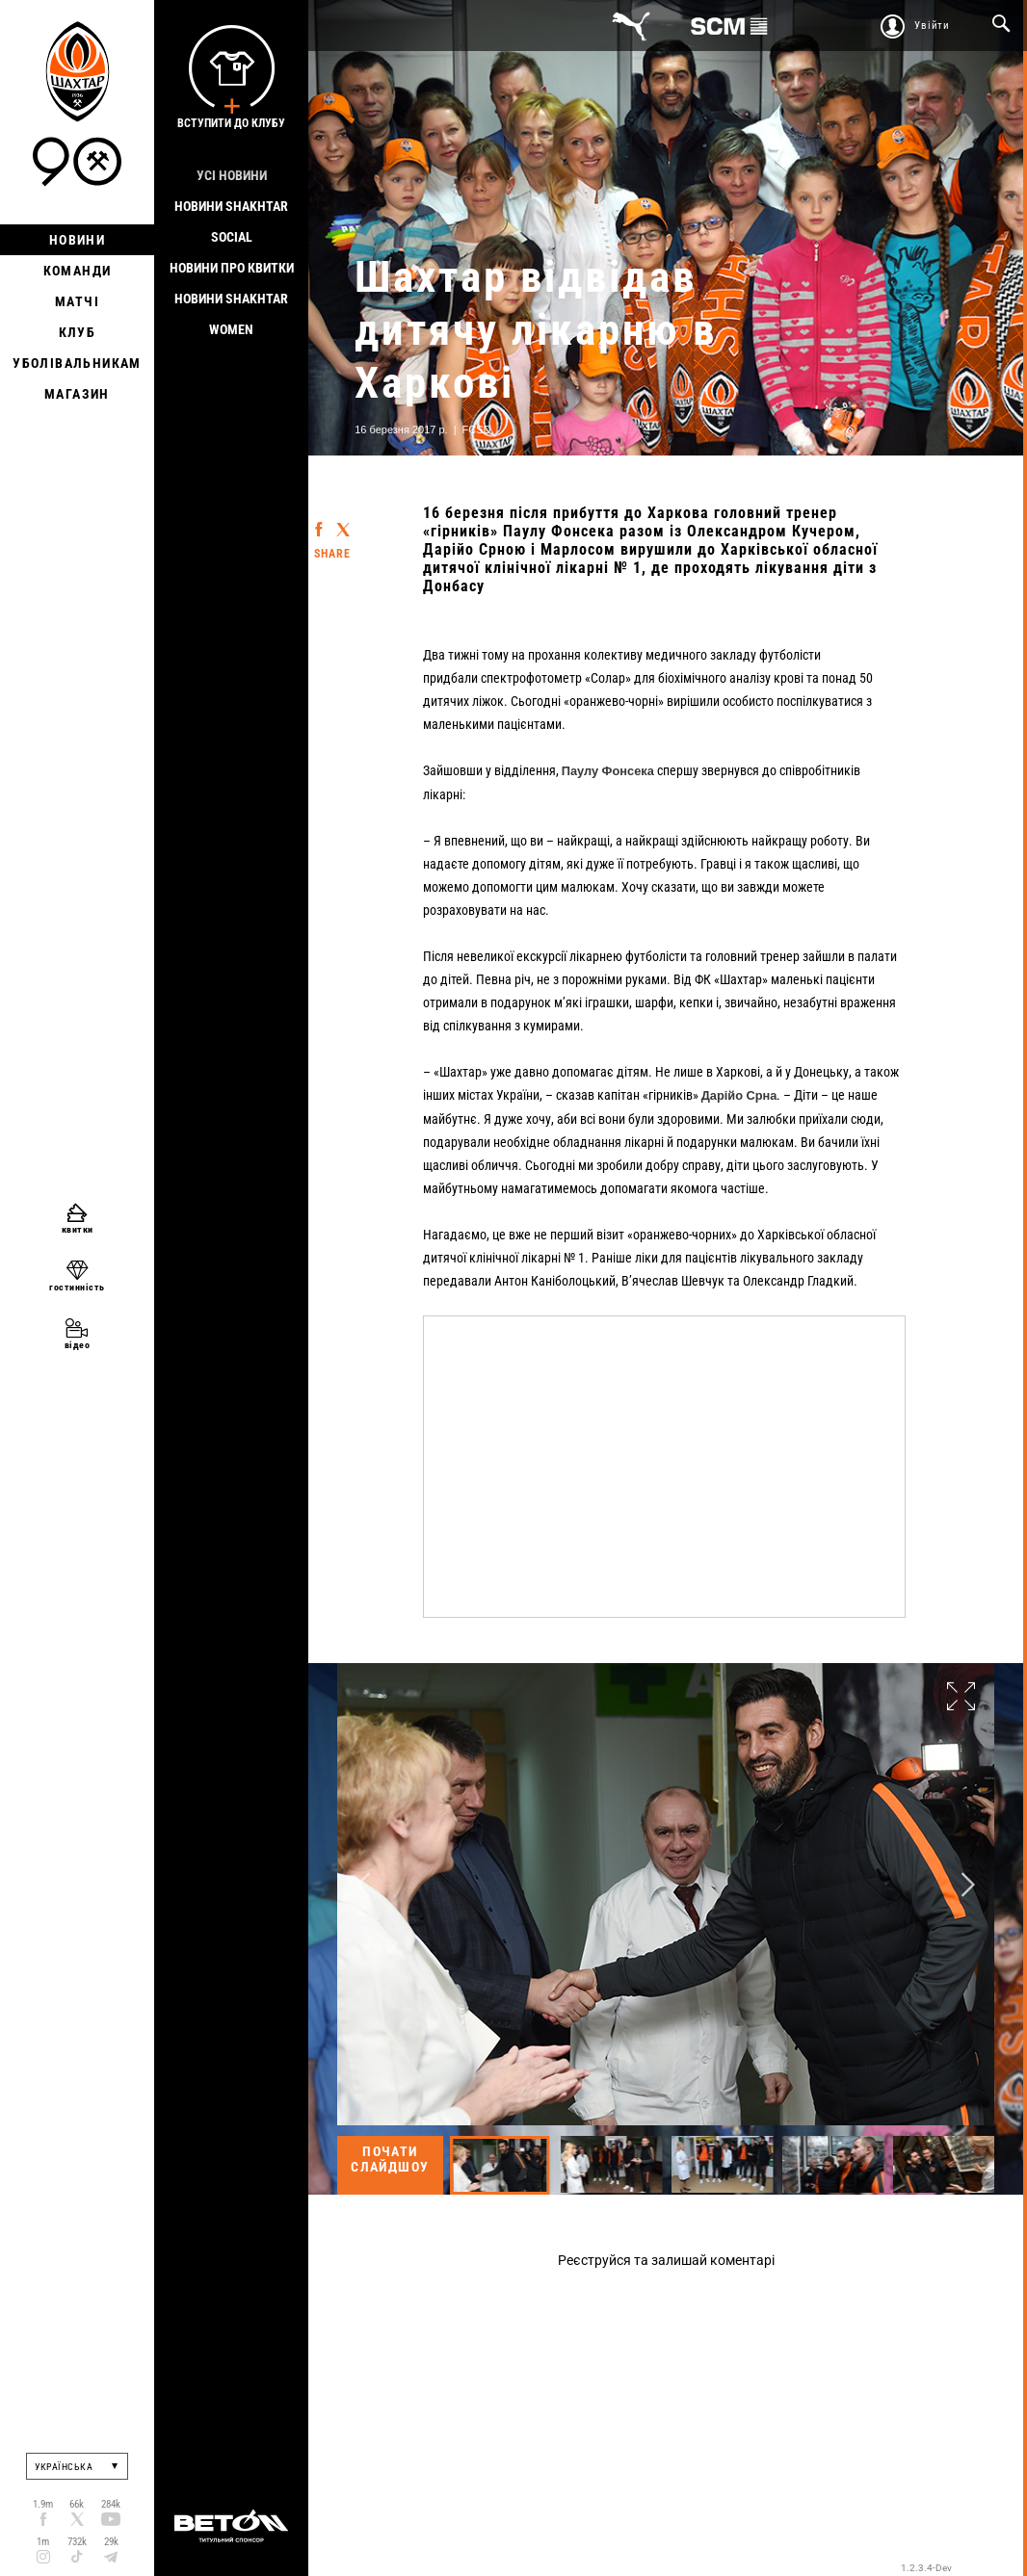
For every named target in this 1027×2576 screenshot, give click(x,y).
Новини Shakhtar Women (231, 314)
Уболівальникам (77, 363)
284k (110, 2504)
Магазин (77, 394)
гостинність (77, 1287)
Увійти (932, 25)
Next (968, 1884)
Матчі (77, 301)
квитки (77, 1229)
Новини (77, 239)
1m (43, 2542)
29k (111, 2542)
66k (76, 2504)
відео (78, 1345)
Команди (77, 270)
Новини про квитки (232, 267)
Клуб (77, 332)
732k (77, 2542)
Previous (363, 1884)
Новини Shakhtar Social (231, 221)
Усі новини (232, 175)
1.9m (43, 2504)
